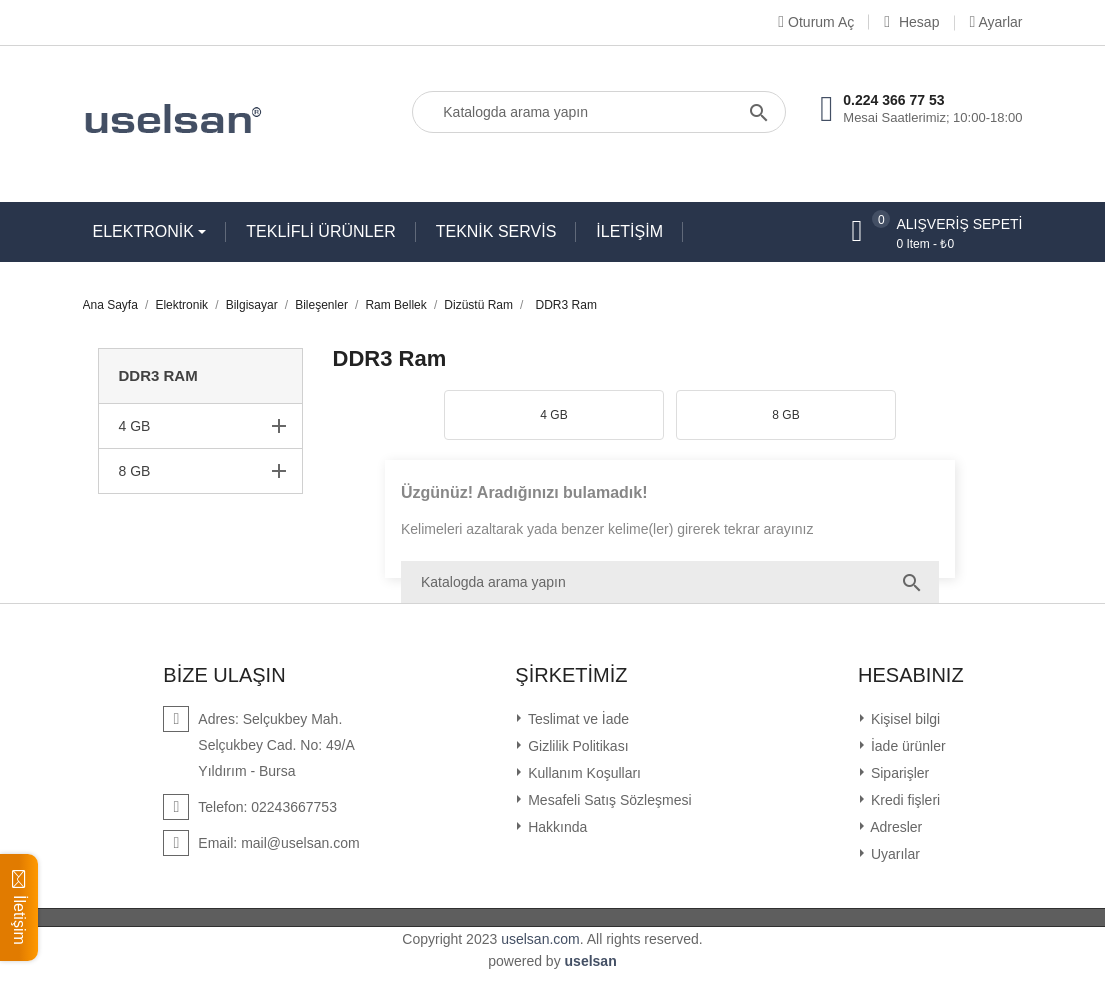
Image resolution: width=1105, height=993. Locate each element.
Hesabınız (911, 675)
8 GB (135, 471)
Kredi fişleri (903, 800)
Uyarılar (893, 854)
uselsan (591, 961)
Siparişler (898, 773)
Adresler (894, 827)
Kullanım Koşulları (582, 773)
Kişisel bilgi (903, 719)
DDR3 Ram (158, 375)
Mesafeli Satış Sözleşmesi (607, 800)
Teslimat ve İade (576, 719)
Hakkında (555, 827)
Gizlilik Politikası (576, 746)
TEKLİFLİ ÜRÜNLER (320, 231)
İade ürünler (906, 746)
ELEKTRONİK (146, 231)
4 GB (135, 426)
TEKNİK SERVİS (496, 231)
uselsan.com (540, 939)
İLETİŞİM (629, 231)
